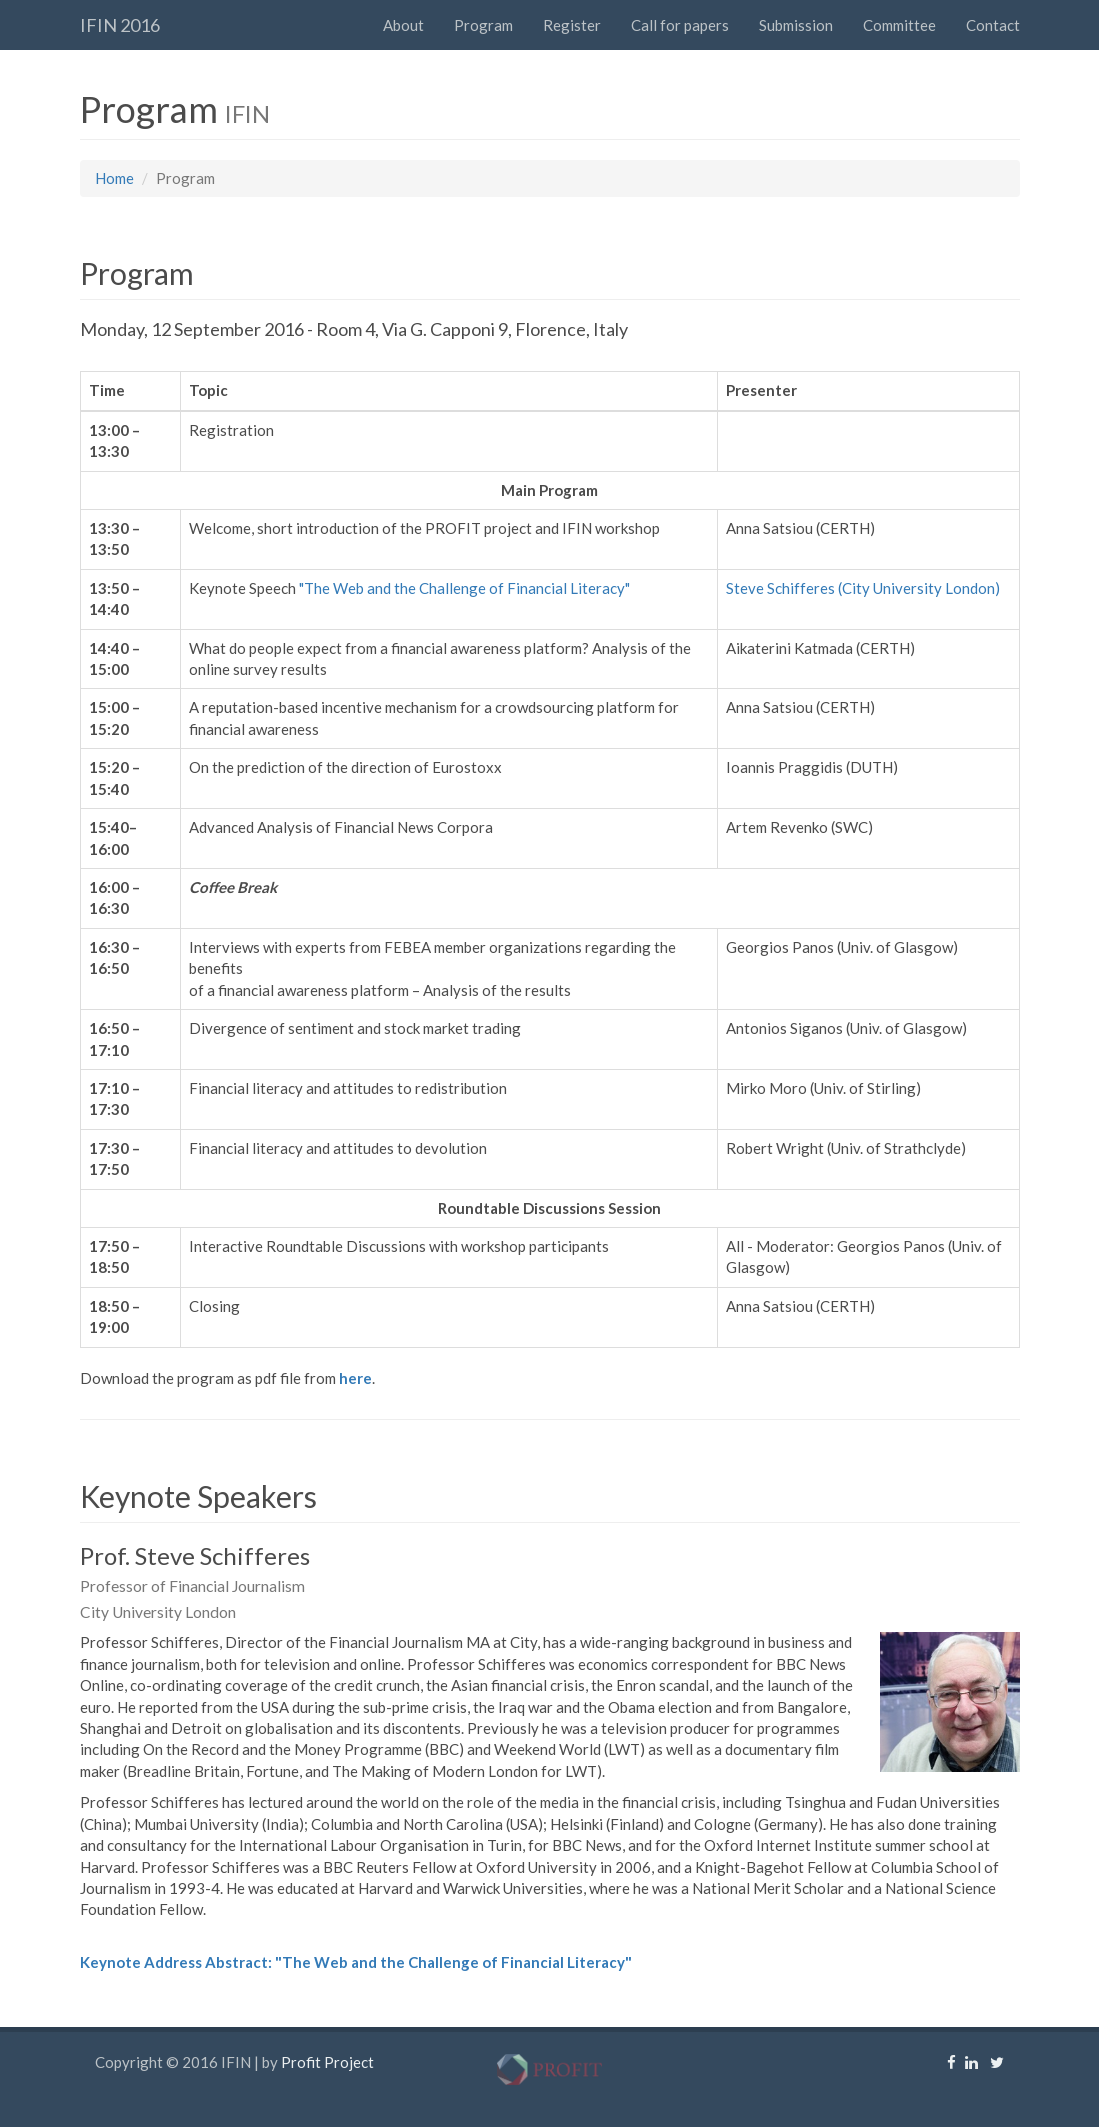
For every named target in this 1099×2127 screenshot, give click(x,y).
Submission (796, 25)
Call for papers (680, 25)
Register (572, 25)
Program (483, 25)
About (403, 25)
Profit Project (327, 2062)
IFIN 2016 (120, 25)
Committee (899, 25)
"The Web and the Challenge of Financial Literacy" (464, 588)
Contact (993, 25)
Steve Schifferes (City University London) (863, 588)
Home (114, 178)
